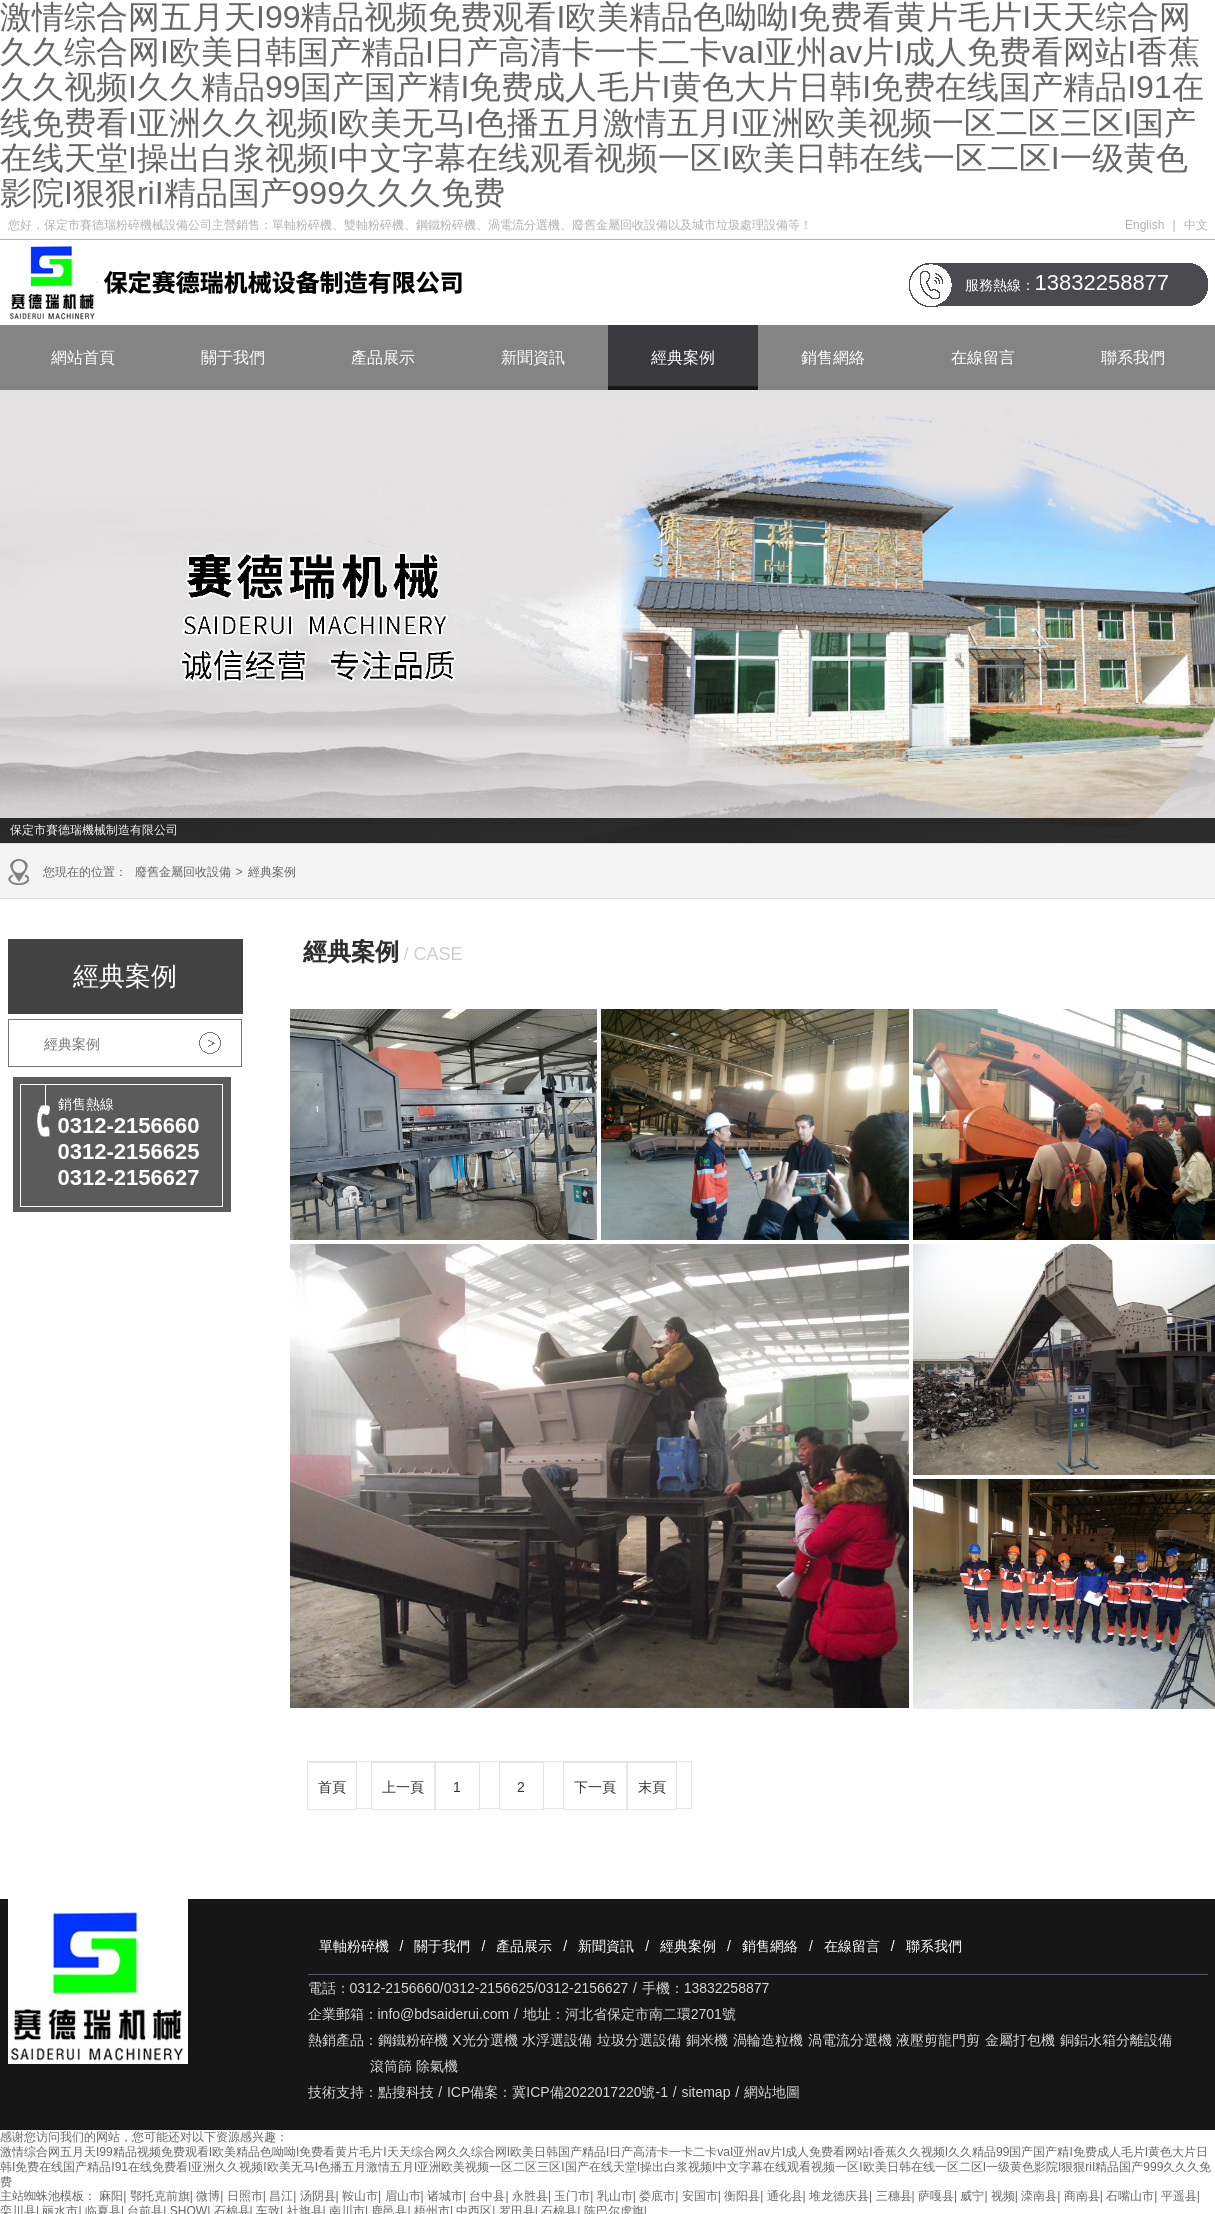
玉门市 (572, 2196)
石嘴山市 (1130, 2196)
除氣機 (437, 2066)
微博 (208, 2196)
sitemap (705, 2092)
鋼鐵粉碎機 (413, 2040)
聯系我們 (1133, 357)
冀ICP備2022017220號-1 (590, 2092)
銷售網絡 (833, 357)
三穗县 (894, 2196)
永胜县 (530, 2196)
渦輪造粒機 (768, 2040)
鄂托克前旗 (160, 2196)
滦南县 (1039, 2196)
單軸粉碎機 (354, 1946)
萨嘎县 (936, 2196)
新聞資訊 (533, 357)
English (1144, 225)
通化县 (785, 2196)
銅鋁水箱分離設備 (1116, 2040)
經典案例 (683, 357)
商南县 (1082, 2196)
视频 (1003, 2196)
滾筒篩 (391, 2066)
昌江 (281, 2196)
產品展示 (383, 357)
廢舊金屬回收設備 (183, 872)
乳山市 (615, 2196)
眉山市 (403, 2196)
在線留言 (983, 357)
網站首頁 (83, 357)
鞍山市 (360, 2196)
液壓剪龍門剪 (938, 2040)
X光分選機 (484, 2040)
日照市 (245, 2196)
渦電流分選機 (850, 2040)
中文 (1196, 225)
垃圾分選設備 (639, 2040)
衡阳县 (742, 2196)
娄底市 (657, 2196)
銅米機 (707, 2040)
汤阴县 (318, 2196)
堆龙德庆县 (839, 2196)
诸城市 (445, 2196)
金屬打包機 (1020, 2040)
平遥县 (1179, 2196)
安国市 (700, 2196)
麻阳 (111, 2196)
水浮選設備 (557, 2040)
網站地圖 (772, 2092)
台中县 (487, 2196)
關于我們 (233, 357)
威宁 (972, 2196)
